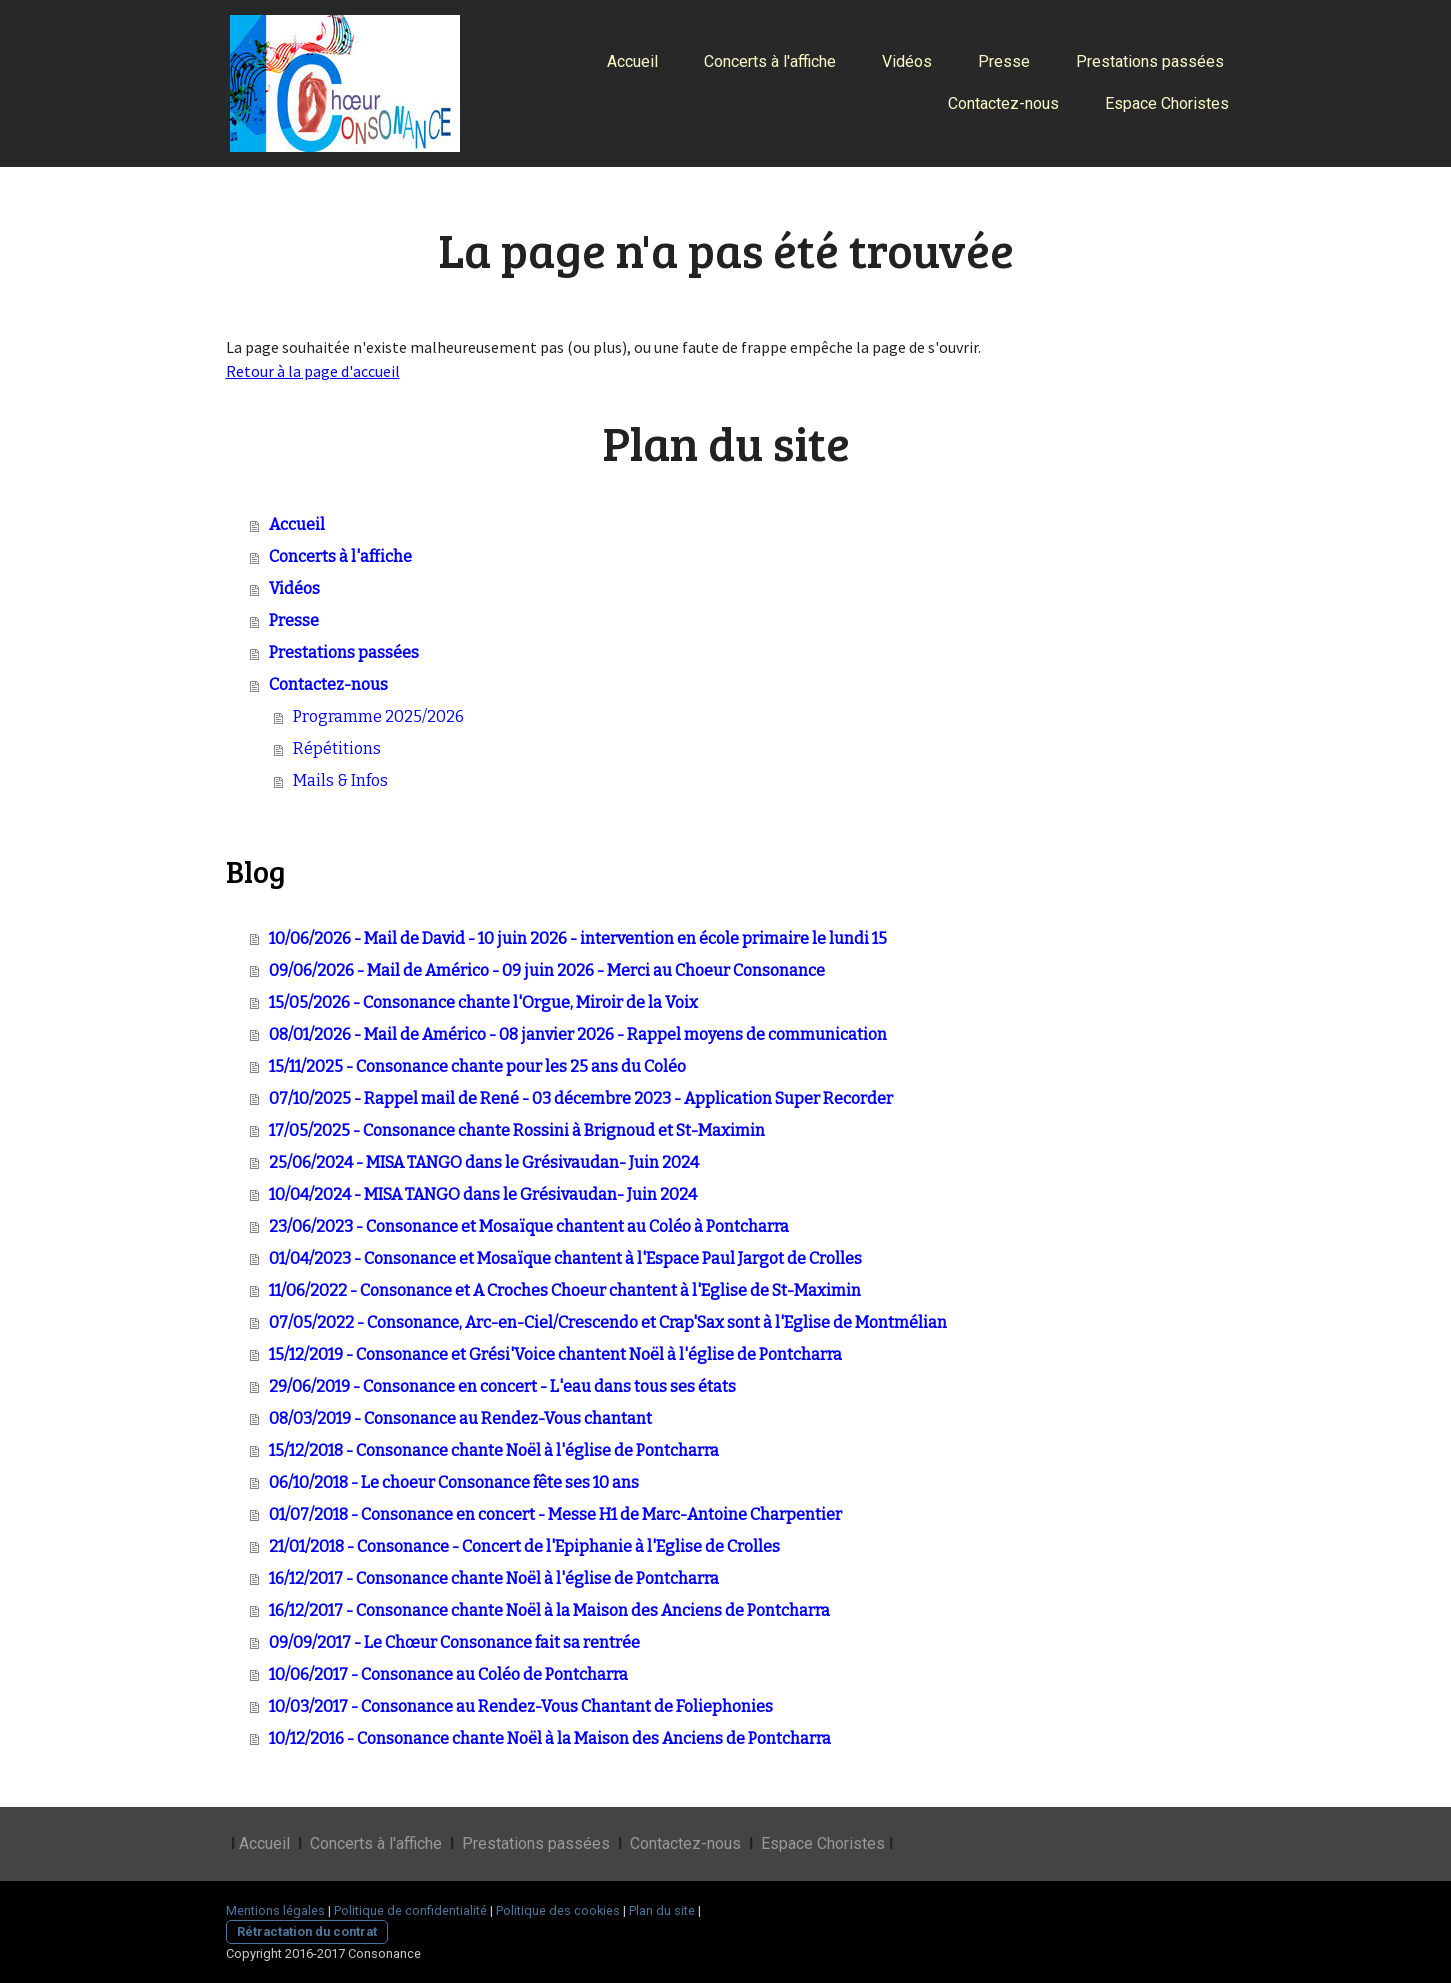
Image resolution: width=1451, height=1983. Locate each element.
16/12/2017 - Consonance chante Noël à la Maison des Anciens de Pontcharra (549, 1610)
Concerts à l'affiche (770, 61)
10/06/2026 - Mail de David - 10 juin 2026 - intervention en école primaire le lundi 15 (578, 938)
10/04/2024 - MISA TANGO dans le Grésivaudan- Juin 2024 (483, 1194)
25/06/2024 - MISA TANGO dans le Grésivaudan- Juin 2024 (484, 1162)
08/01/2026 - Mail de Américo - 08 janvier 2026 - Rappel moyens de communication (578, 1034)
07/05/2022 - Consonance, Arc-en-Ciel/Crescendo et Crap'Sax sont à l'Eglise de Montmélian (608, 1322)
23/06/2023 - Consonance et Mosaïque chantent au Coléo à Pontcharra (529, 1226)
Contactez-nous (1003, 103)
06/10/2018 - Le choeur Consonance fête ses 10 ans (454, 1482)
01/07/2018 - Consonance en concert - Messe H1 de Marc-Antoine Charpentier (555, 1514)
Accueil (632, 61)
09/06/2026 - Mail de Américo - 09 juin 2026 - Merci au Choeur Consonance (547, 970)
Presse (1004, 61)
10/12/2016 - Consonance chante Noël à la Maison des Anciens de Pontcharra (550, 1738)
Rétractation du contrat (307, 1931)
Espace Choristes (1167, 103)
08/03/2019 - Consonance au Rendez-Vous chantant (460, 1418)
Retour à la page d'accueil (313, 371)
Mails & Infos (340, 780)
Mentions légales (275, 1910)
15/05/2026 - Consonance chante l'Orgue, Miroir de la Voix (483, 1002)
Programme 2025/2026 (378, 716)
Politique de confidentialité (410, 1910)
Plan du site (662, 1910)
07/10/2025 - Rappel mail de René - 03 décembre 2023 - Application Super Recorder (581, 1098)
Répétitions (337, 748)
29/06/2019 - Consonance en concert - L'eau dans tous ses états (502, 1386)
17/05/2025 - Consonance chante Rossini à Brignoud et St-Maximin (517, 1130)
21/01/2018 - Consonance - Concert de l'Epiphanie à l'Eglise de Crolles (524, 1546)
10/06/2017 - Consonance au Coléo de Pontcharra (448, 1674)
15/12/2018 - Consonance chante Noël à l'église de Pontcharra (494, 1450)
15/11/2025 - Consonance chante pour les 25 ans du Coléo (477, 1066)
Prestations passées (1150, 61)
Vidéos (907, 61)
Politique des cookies (558, 1910)
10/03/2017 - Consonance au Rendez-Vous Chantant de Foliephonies (521, 1706)
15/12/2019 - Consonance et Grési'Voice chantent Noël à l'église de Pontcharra (555, 1354)
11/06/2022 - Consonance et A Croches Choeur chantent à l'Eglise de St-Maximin (565, 1290)
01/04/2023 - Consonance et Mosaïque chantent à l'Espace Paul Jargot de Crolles (565, 1258)
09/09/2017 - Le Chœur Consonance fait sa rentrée (454, 1642)
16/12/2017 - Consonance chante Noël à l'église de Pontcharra (494, 1578)
